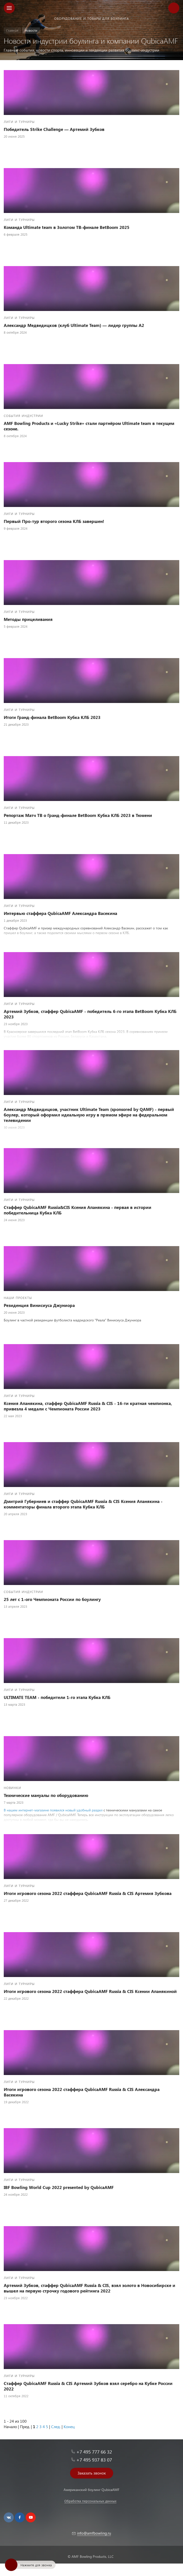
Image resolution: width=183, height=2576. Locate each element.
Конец (69, 2426)
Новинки (12, 1787)
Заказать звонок (92, 2473)
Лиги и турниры (19, 121)
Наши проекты (18, 1297)
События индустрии (23, 415)
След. (56, 2426)
